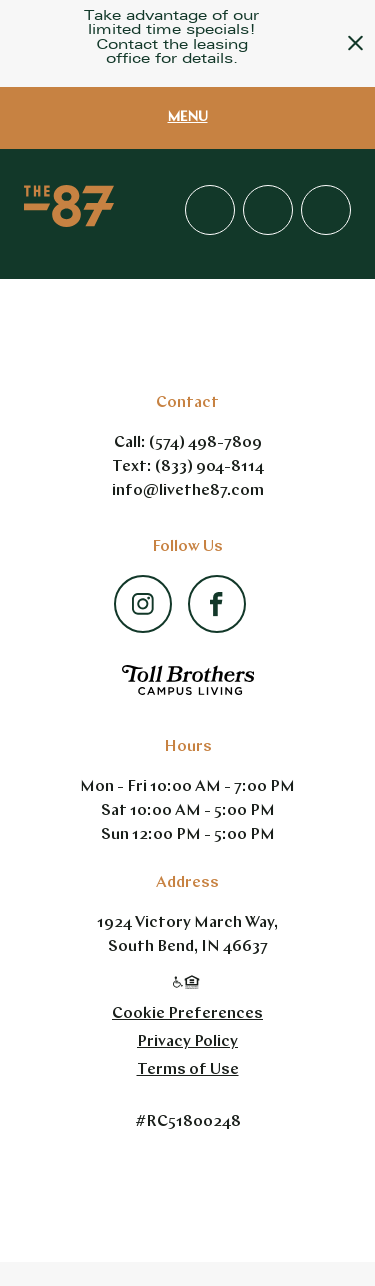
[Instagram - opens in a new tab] (143, 595)
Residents (326, 210)
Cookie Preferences (187, 1014)
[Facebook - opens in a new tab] (216, 598)
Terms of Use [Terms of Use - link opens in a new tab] (188, 1070)
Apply (268, 210)
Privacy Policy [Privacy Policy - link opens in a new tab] (187, 1042)
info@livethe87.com (188, 491)
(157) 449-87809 (210, 210)
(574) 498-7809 (205, 443)
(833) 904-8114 (209, 467)
